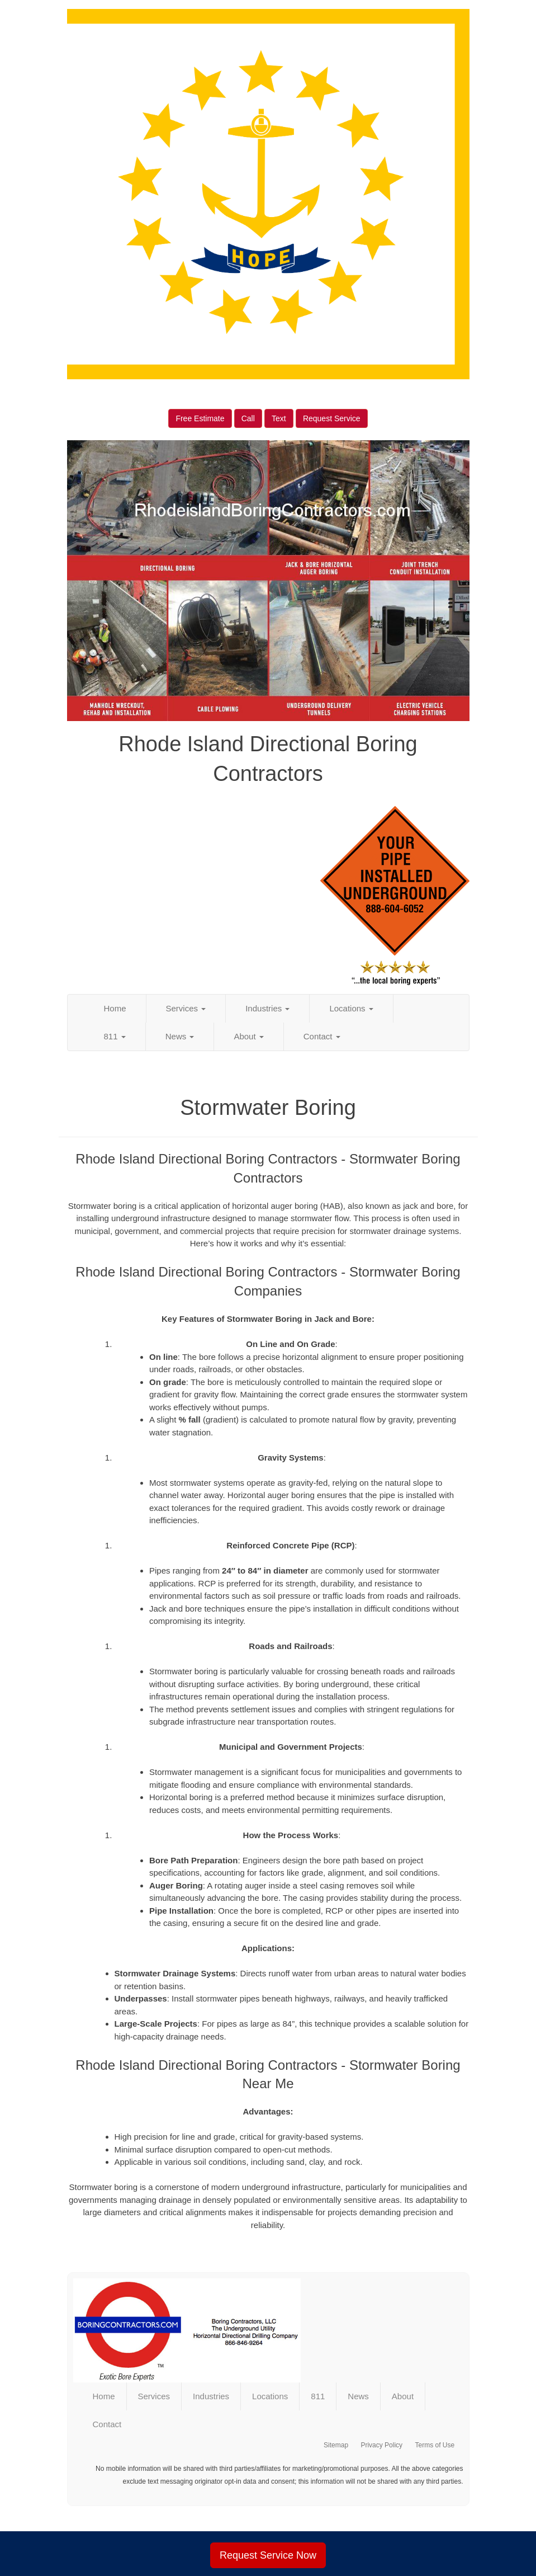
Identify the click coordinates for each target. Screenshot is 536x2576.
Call (248, 418)
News (180, 1036)
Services (186, 1008)
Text (279, 418)
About (248, 1036)
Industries (267, 1008)
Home (115, 1008)
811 (115, 1036)
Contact (321, 1036)
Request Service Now (268, 2555)
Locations (351, 1008)
